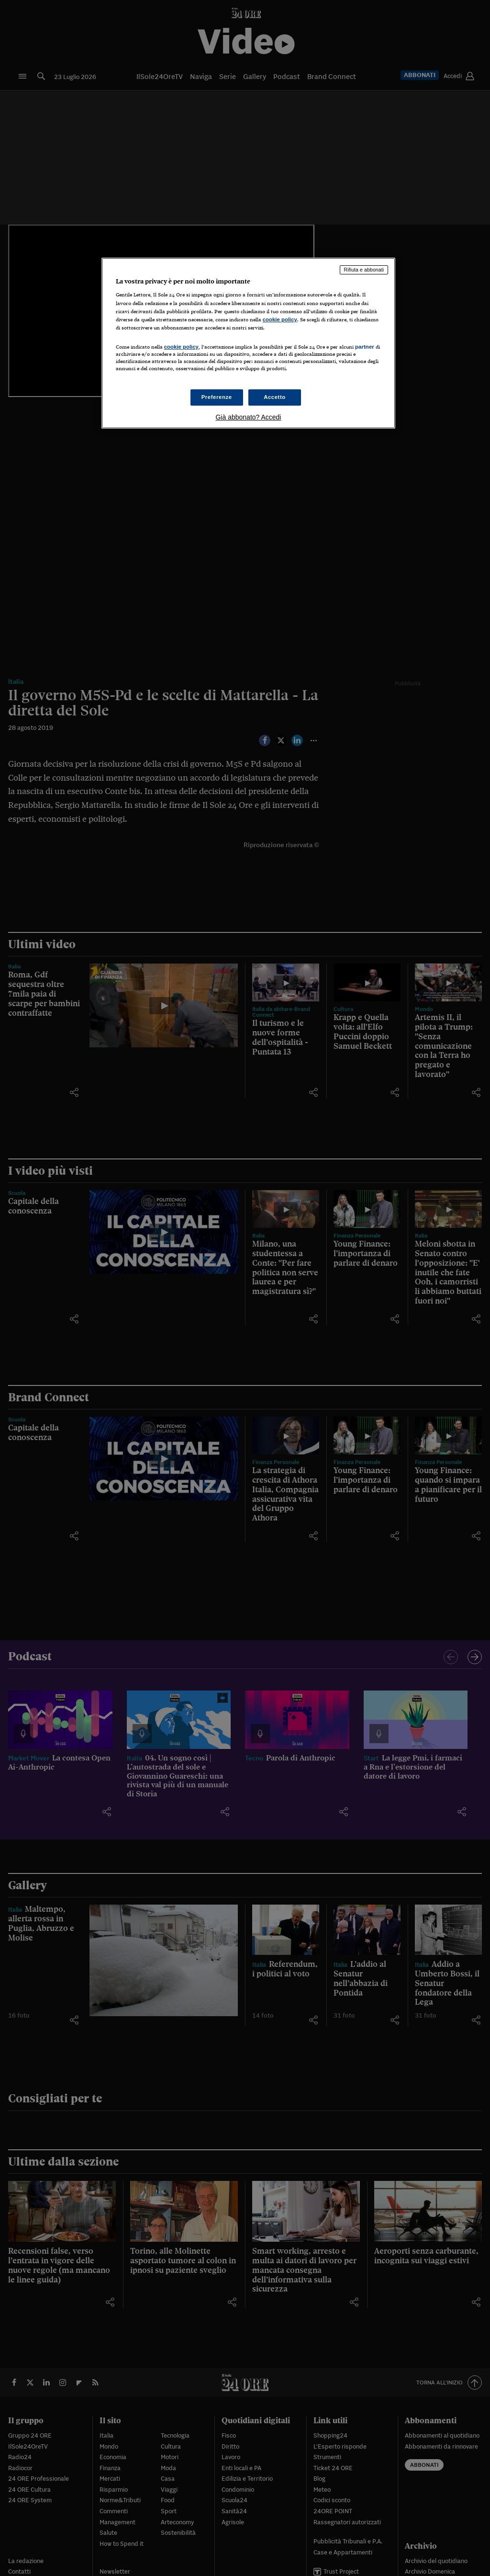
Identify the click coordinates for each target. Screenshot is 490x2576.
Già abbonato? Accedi (248, 417)
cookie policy (280, 319)
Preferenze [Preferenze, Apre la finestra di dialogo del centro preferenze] (216, 397)
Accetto (275, 397)
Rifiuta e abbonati (364, 269)
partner (364, 347)
